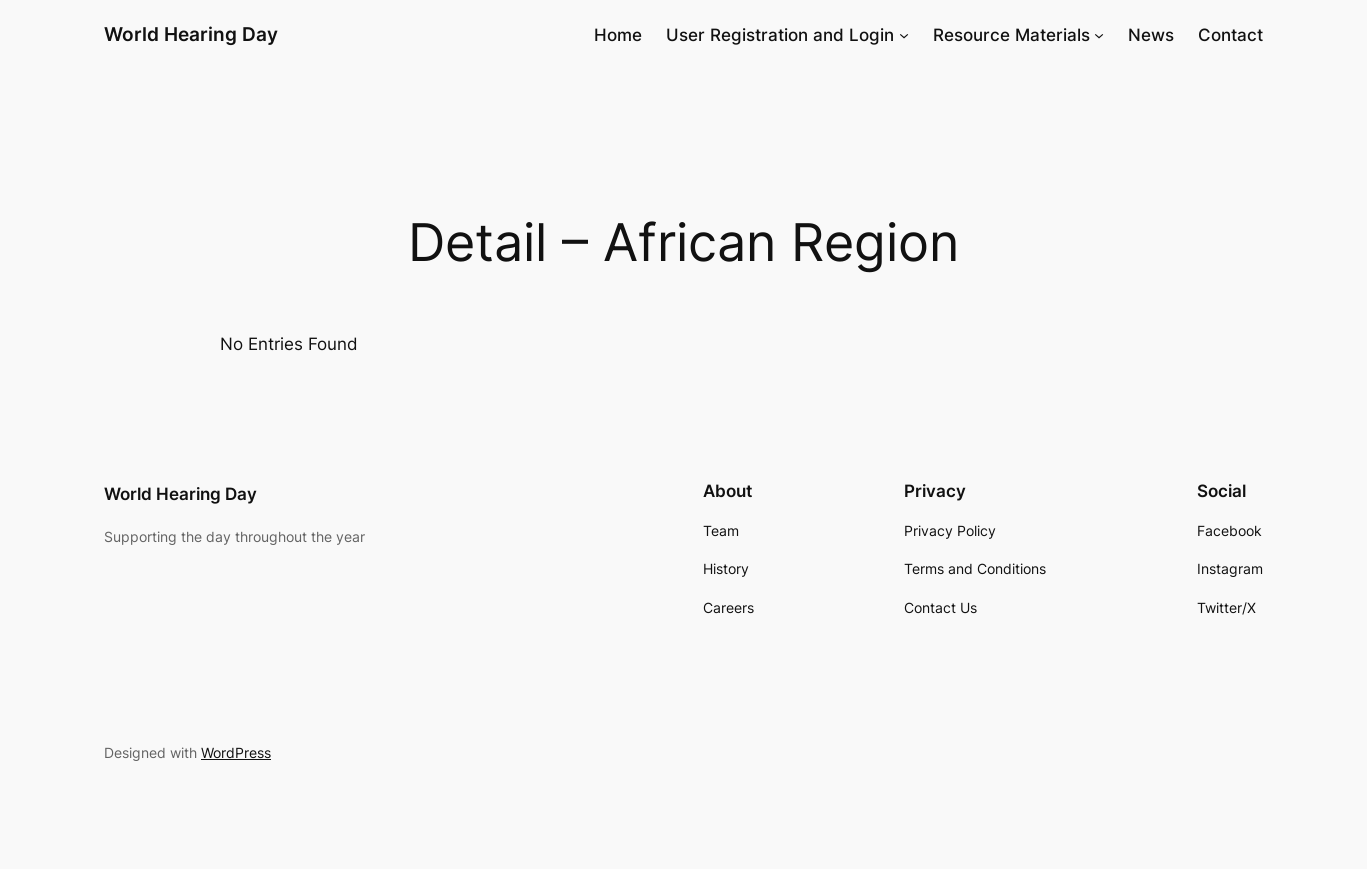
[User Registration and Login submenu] (904, 35)
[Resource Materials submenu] (1099, 35)
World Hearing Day (191, 34)
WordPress (236, 752)
